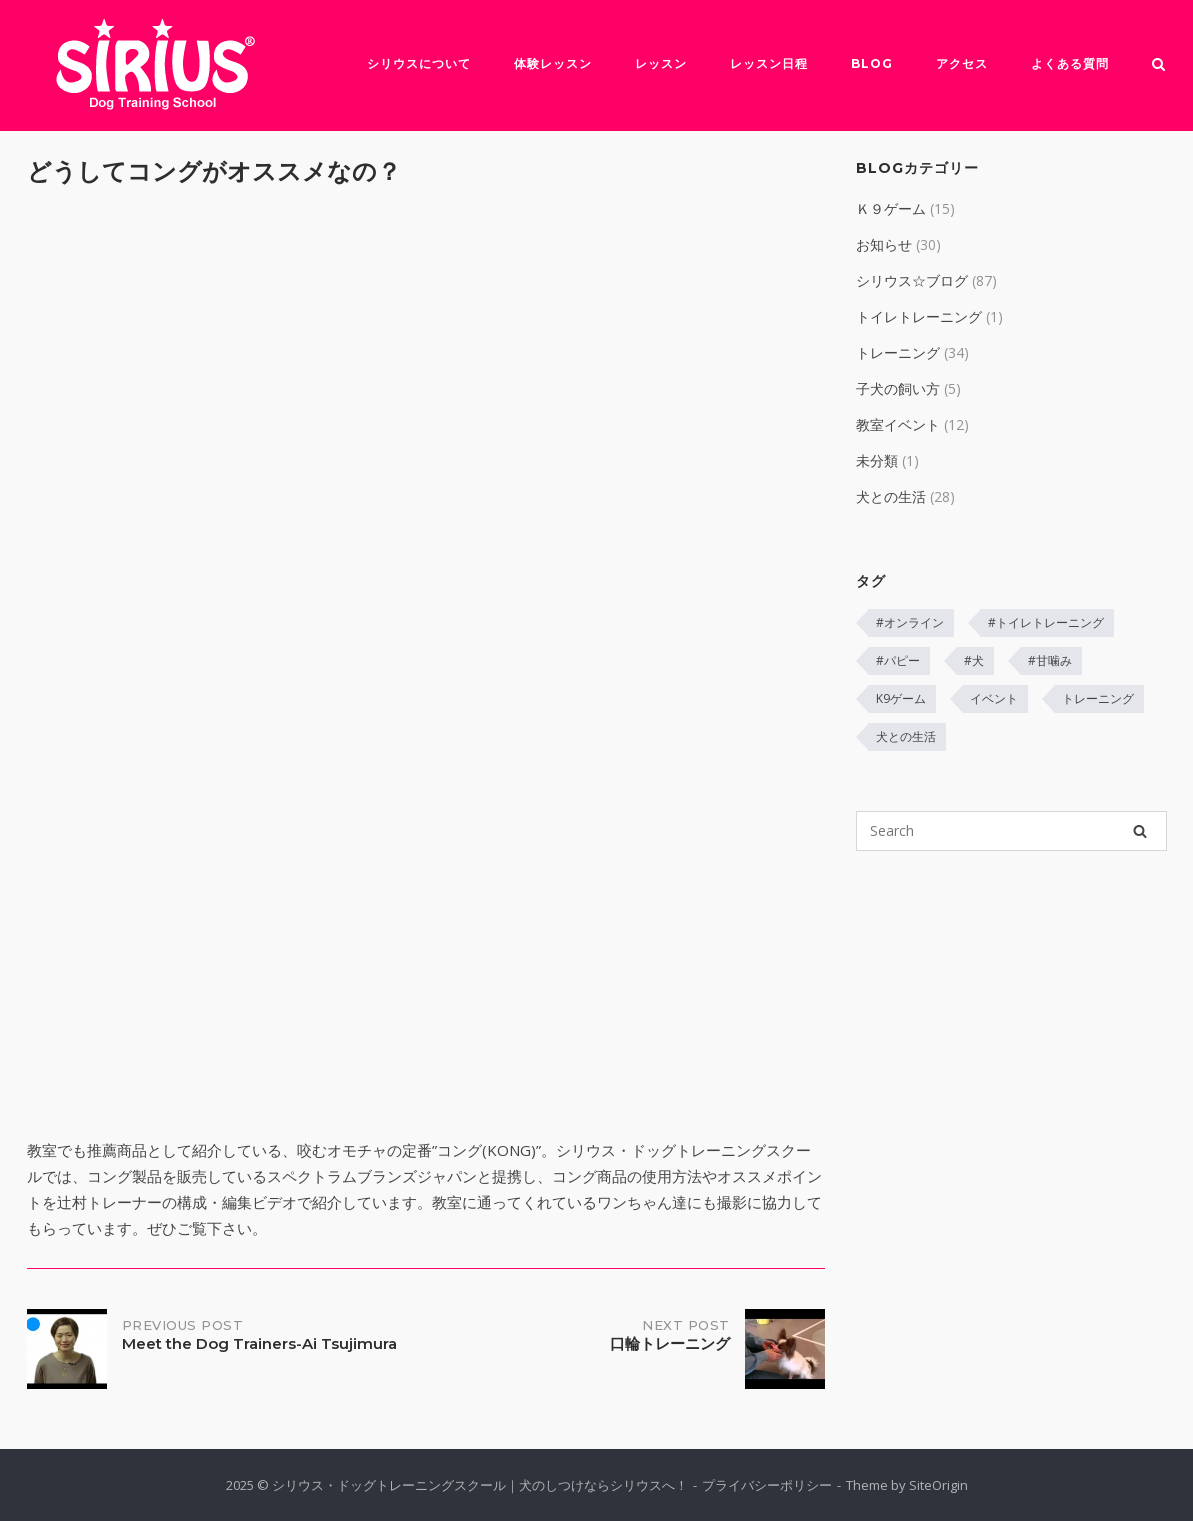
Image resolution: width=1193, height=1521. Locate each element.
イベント (994, 698)
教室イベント (898, 424)
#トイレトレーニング (1046, 622)
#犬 (974, 660)
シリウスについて (419, 63)
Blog (872, 63)
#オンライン (910, 622)
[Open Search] (1158, 66)
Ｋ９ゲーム (891, 208)
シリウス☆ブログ (912, 280)
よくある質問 (1070, 63)
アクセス (962, 63)
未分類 (877, 460)
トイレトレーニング (919, 316)
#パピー (898, 660)
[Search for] (1011, 831)
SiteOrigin (938, 1485)
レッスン (661, 63)
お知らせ (884, 244)
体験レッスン (553, 63)
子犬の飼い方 (898, 388)
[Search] (1140, 831)
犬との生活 (891, 496)
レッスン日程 (769, 63)
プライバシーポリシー (767, 1485)
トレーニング (898, 352)
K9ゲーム (901, 698)
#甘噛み (1050, 660)
